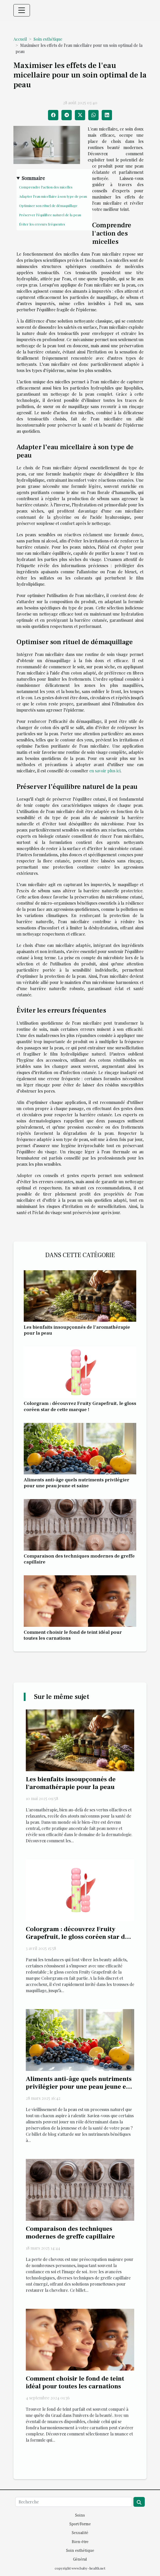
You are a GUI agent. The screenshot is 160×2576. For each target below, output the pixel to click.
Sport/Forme (80, 2524)
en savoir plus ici (105, 770)
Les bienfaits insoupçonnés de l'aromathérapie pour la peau (77, 1330)
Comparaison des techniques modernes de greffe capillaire (79, 1559)
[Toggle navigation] (21, 10)
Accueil (20, 39)
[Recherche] (73, 2502)
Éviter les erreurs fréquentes (42, 224)
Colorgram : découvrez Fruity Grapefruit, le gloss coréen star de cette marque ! (80, 1406)
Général (80, 2559)
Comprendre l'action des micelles (46, 187)
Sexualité (80, 2532)
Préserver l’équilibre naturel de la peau (50, 215)
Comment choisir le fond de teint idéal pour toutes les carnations (73, 1635)
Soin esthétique (48, 39)
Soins (80, 2515)
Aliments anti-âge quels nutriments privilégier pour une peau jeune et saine (76, 1483)
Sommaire (33, 178)
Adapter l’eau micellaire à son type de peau (53, 196)
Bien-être (80, 2541)
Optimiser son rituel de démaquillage (48, 205)
